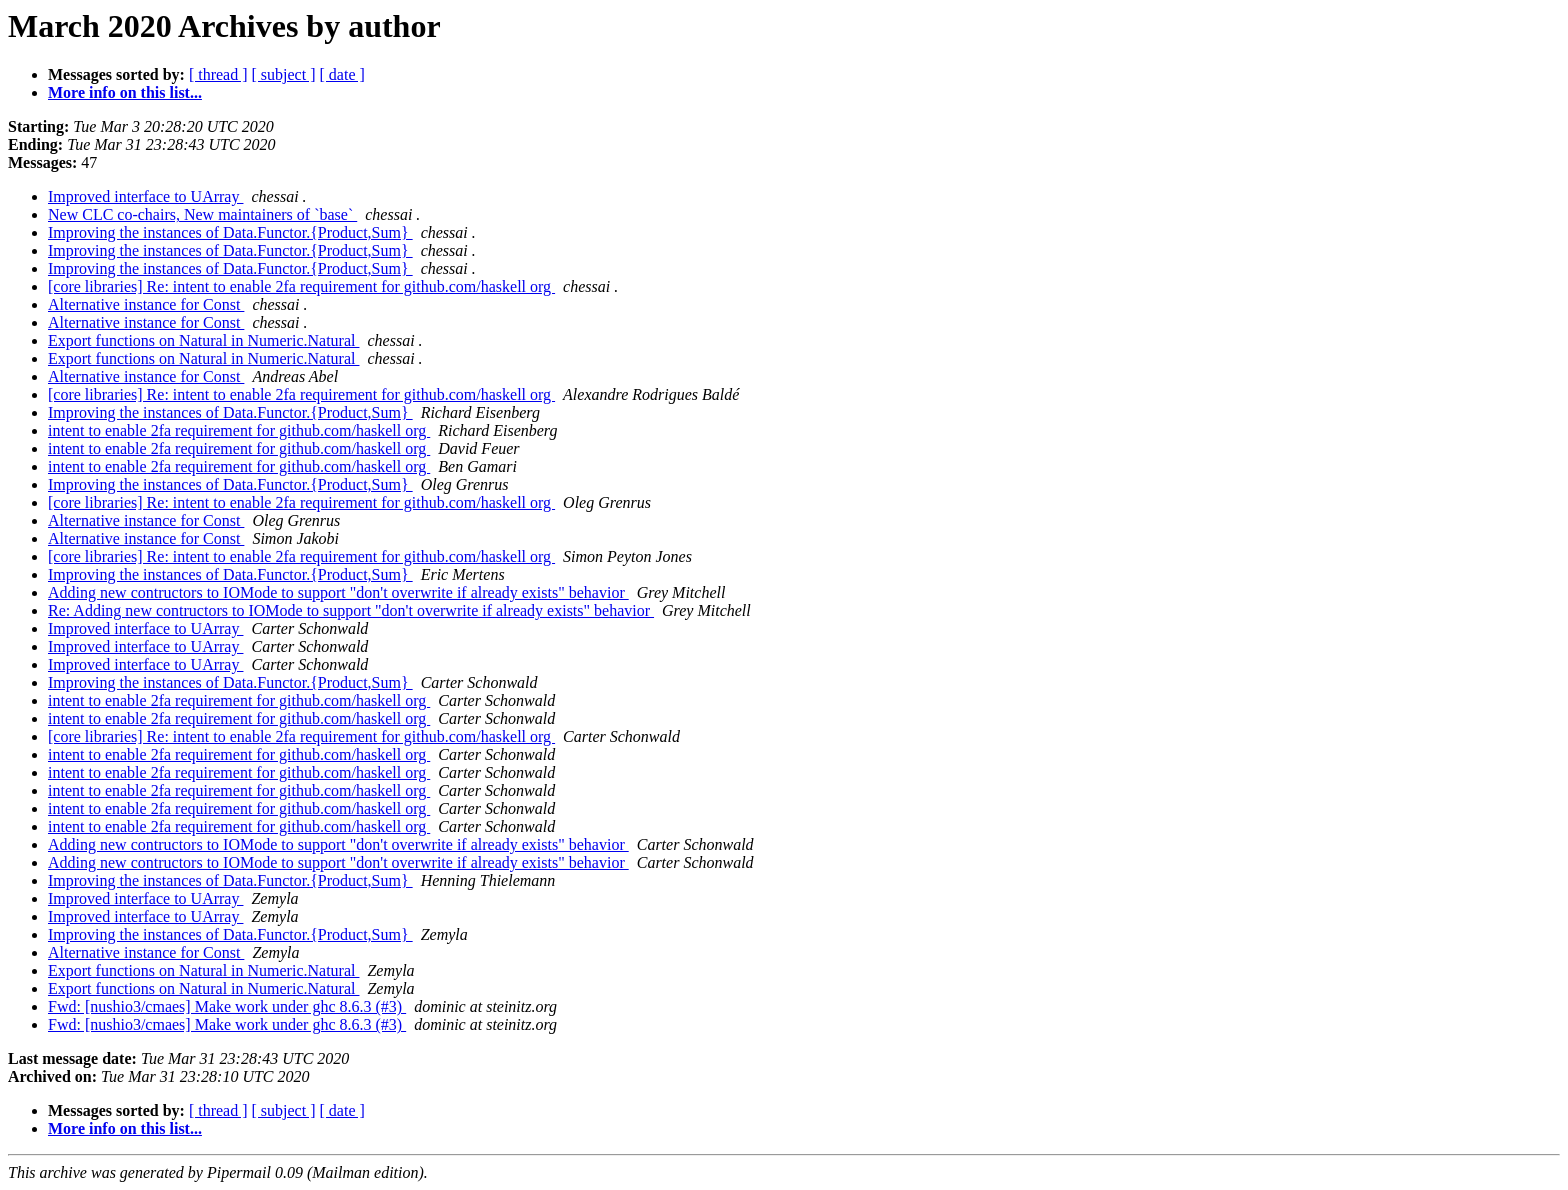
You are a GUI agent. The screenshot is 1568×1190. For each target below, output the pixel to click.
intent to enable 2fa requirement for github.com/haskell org (239, 430)
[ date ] (342, 74)
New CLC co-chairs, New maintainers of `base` (202, 214)
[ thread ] (218, 74)
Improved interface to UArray (145, 196)
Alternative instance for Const (146, 304)
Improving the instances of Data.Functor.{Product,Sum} (230, 232)
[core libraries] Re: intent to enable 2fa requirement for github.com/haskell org (301, 286)
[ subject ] (284, 74)
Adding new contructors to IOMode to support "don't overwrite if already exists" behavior (338, 592)
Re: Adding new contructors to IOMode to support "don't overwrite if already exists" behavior (351, 610)
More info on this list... (125, 92)
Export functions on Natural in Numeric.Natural (203, 340)
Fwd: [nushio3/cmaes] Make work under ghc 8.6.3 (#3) (227, 1006)
